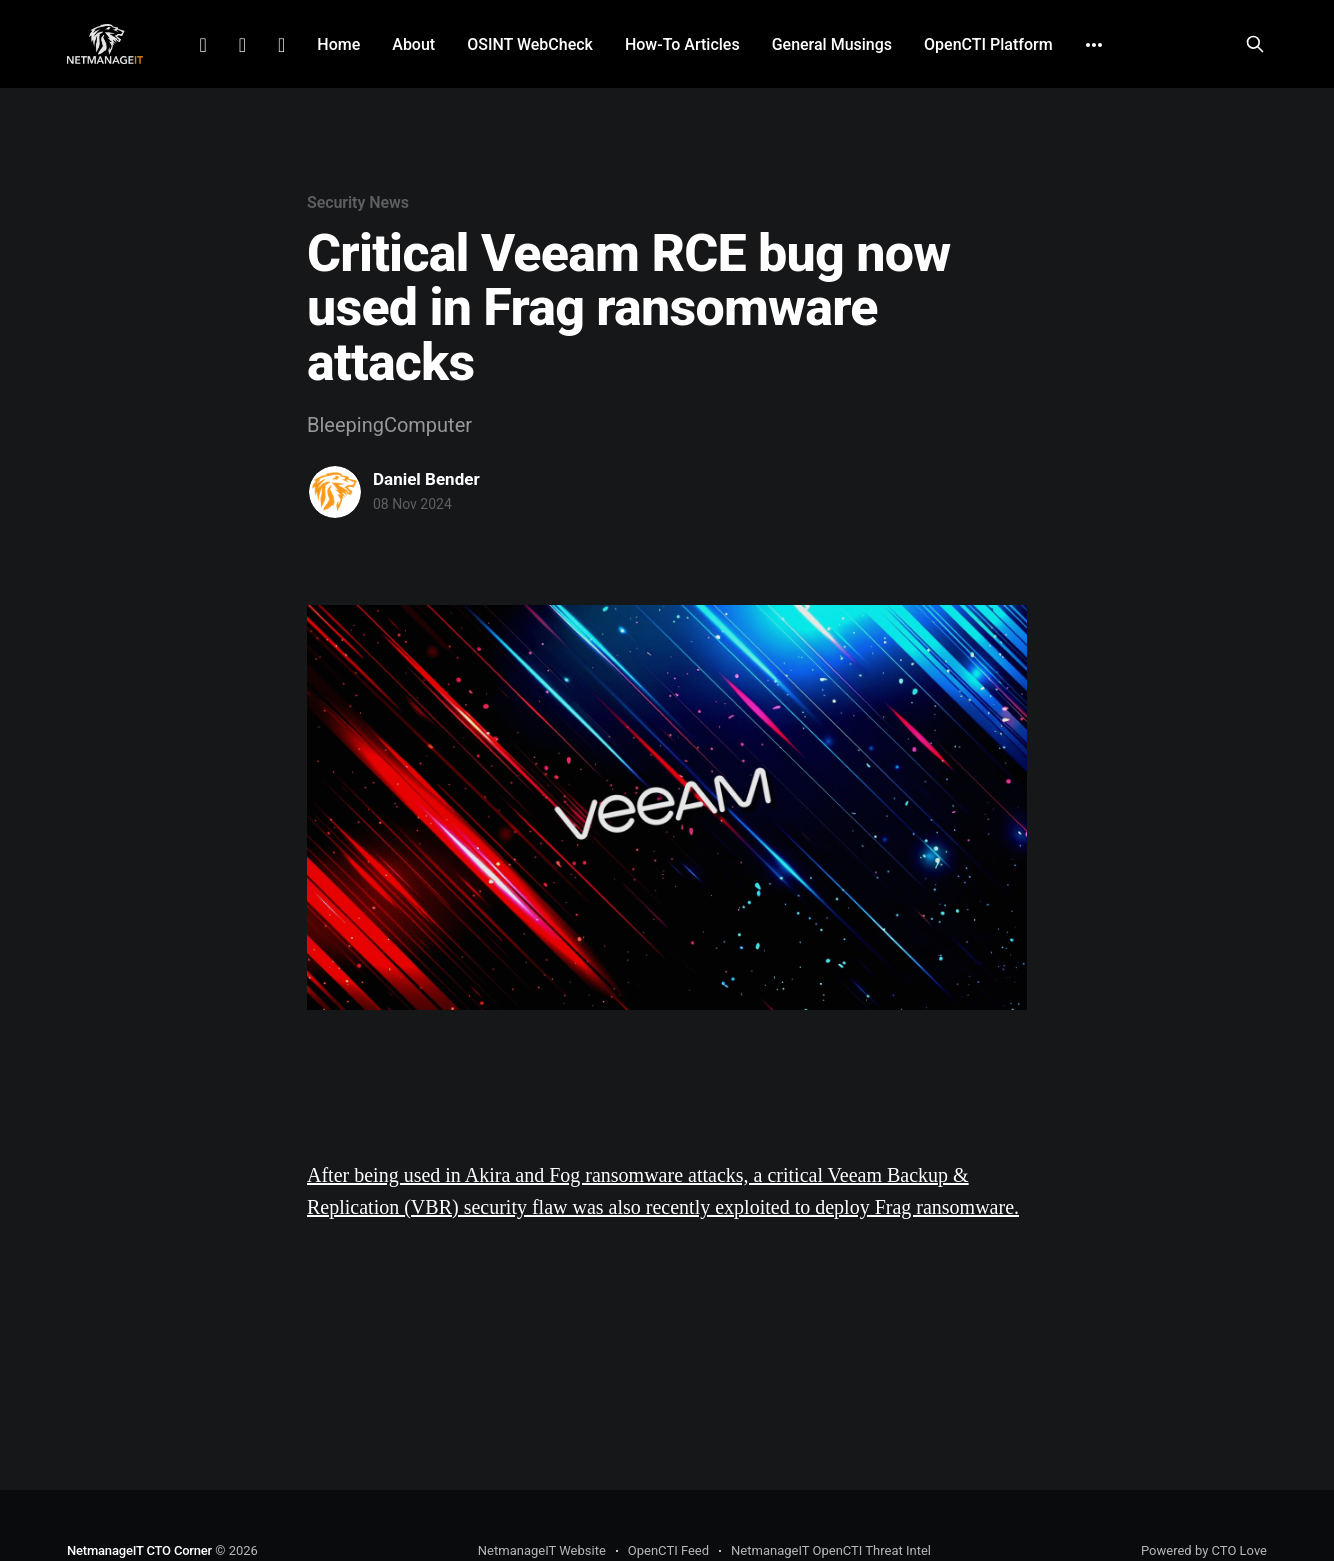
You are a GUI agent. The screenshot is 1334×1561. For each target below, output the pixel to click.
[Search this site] (1255, 44)
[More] (1094, 45)
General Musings (832, 44)
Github (281, 45)
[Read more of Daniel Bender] (335, 492)
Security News (358, 202)
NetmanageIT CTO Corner (139, 1550)
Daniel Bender (426, 479)
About (413, 44)
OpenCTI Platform (988, 44)
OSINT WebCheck (530, 44)
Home (338, 44)
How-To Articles (682, 44)
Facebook (242, 45)
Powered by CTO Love (1204, 1550)
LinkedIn (202, 45)
